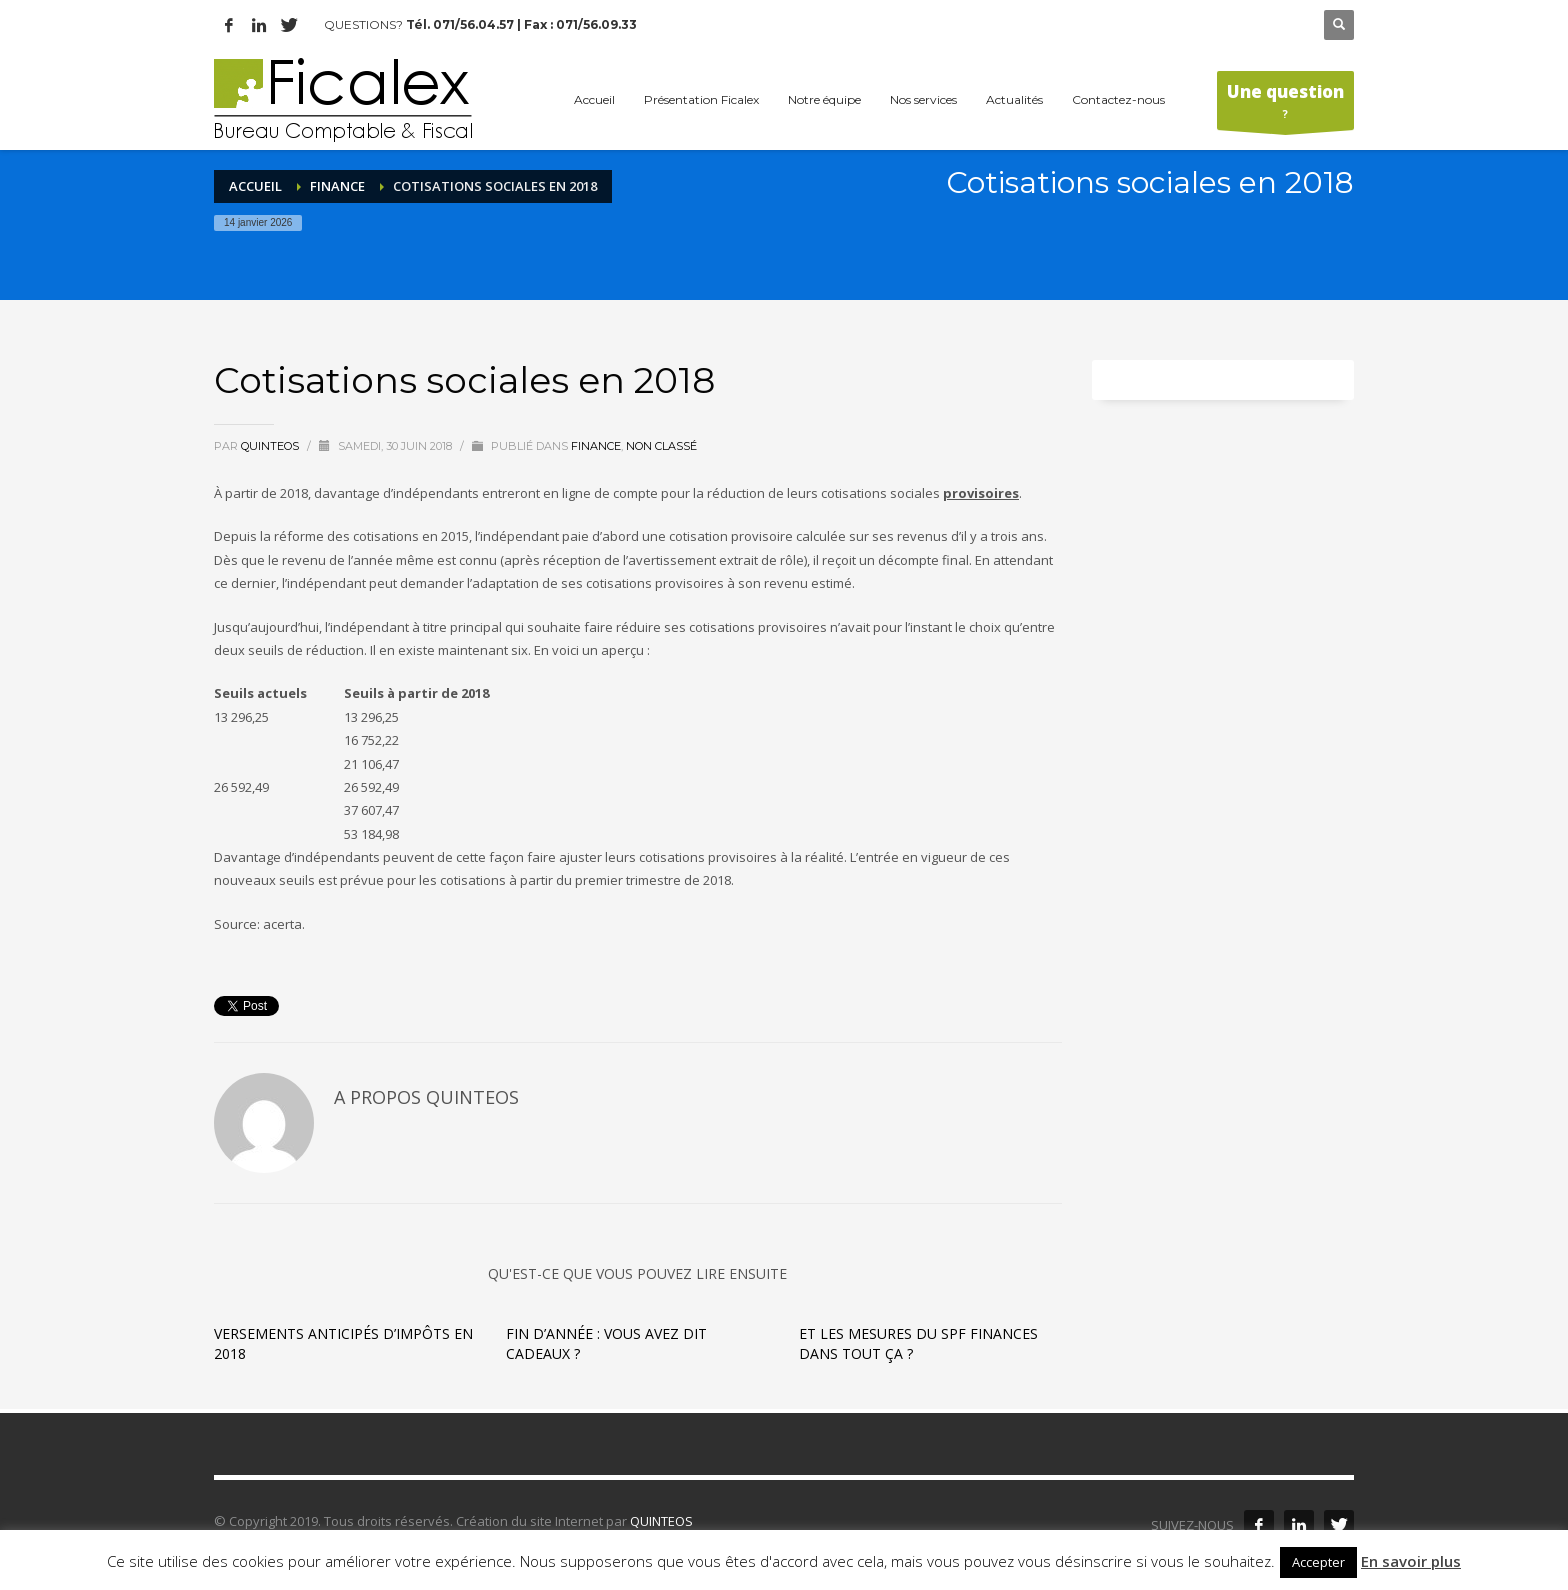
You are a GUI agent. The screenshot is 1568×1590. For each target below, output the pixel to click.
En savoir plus (1411, 1561)
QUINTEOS (661, 1521)
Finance (337, 186)
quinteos (271, 446)
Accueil (255, 186)
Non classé (661, 446)
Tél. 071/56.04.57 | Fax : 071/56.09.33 (521, 24)
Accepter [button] (1318, 1562)
